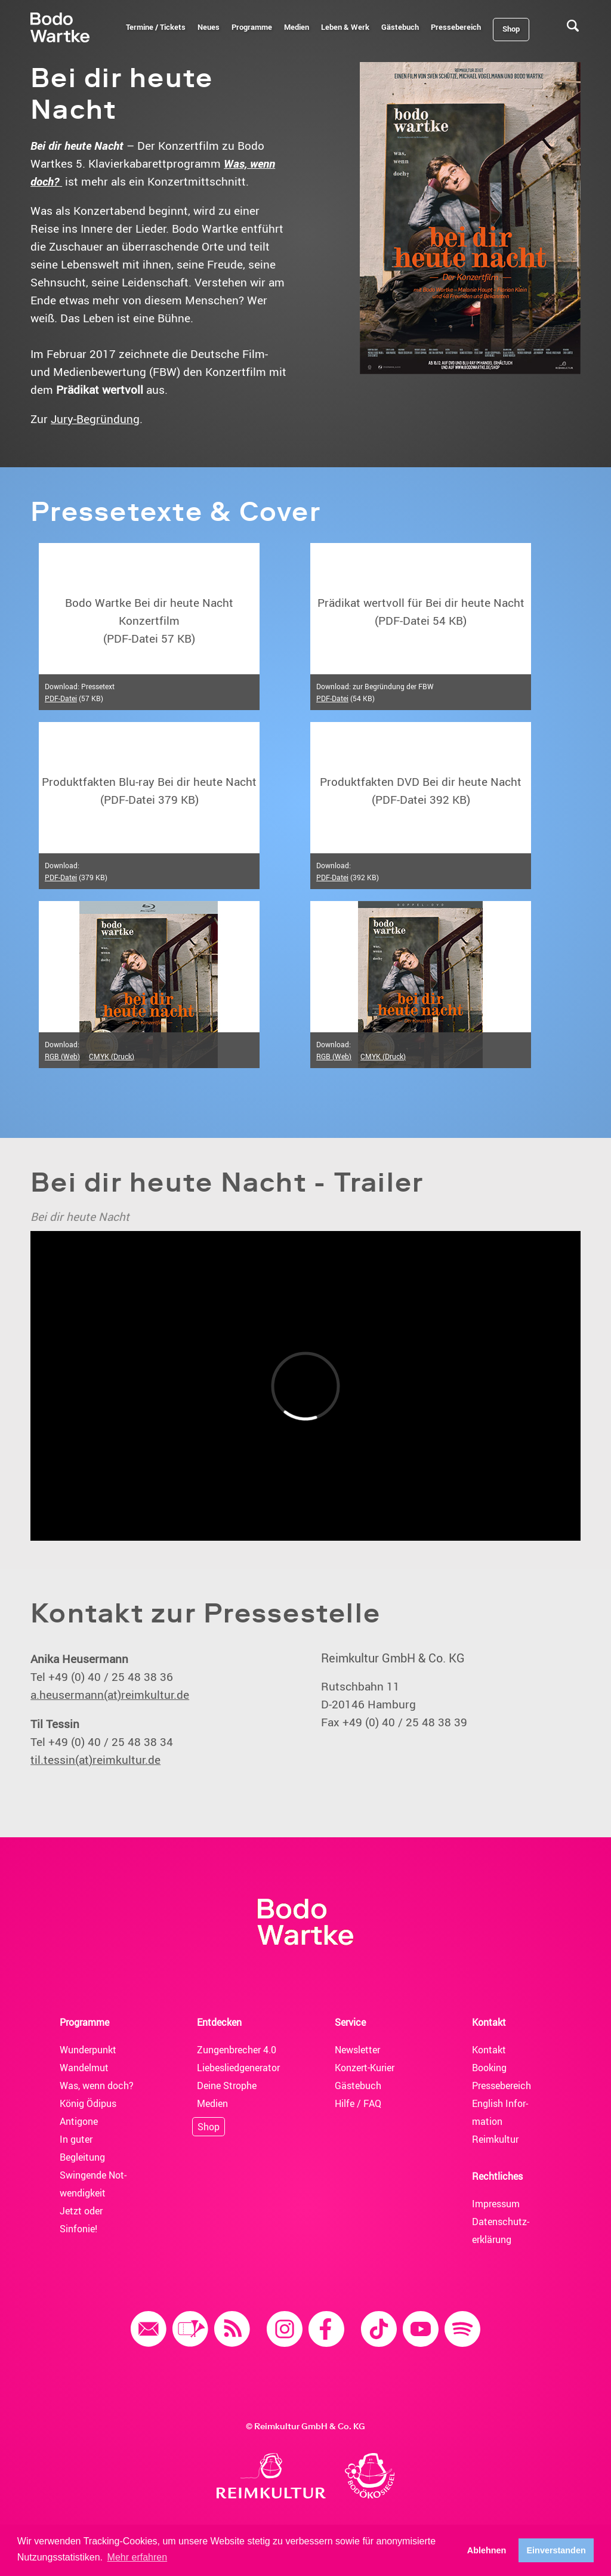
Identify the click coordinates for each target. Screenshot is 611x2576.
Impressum (496, 2203)
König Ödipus (88, 2103)
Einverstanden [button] (556, 2550)
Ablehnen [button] (487, 2550)
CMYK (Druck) (111, 1056)
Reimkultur (495, 2139)
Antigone (79, 2121)
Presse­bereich (501, 2085)
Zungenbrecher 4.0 (236, 2049)
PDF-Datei (61, 698)
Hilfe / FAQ (358, 2103)
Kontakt (489, 2049)
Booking (489, 2067)
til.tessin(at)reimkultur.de (95, 1759)
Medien (212, 2103)
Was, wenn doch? (97, 2085)
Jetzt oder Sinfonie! (81, 2219)
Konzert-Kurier (364, 2067)
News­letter (357, 2049)
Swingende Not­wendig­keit (93, 2183)
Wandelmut (84, 2067)
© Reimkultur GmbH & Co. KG (305, 2426)
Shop (209, 2126)
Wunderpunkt (88, 2049)
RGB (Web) (62, 1056)
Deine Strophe (227, 2085)
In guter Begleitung (82, 2148)
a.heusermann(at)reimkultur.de (109, 1694)
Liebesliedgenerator (236, 2067)
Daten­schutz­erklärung (500, 2230)
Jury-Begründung (95, 419)
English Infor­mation (500, 2112)
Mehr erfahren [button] (137, 2557)
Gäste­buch (358, 2085)
